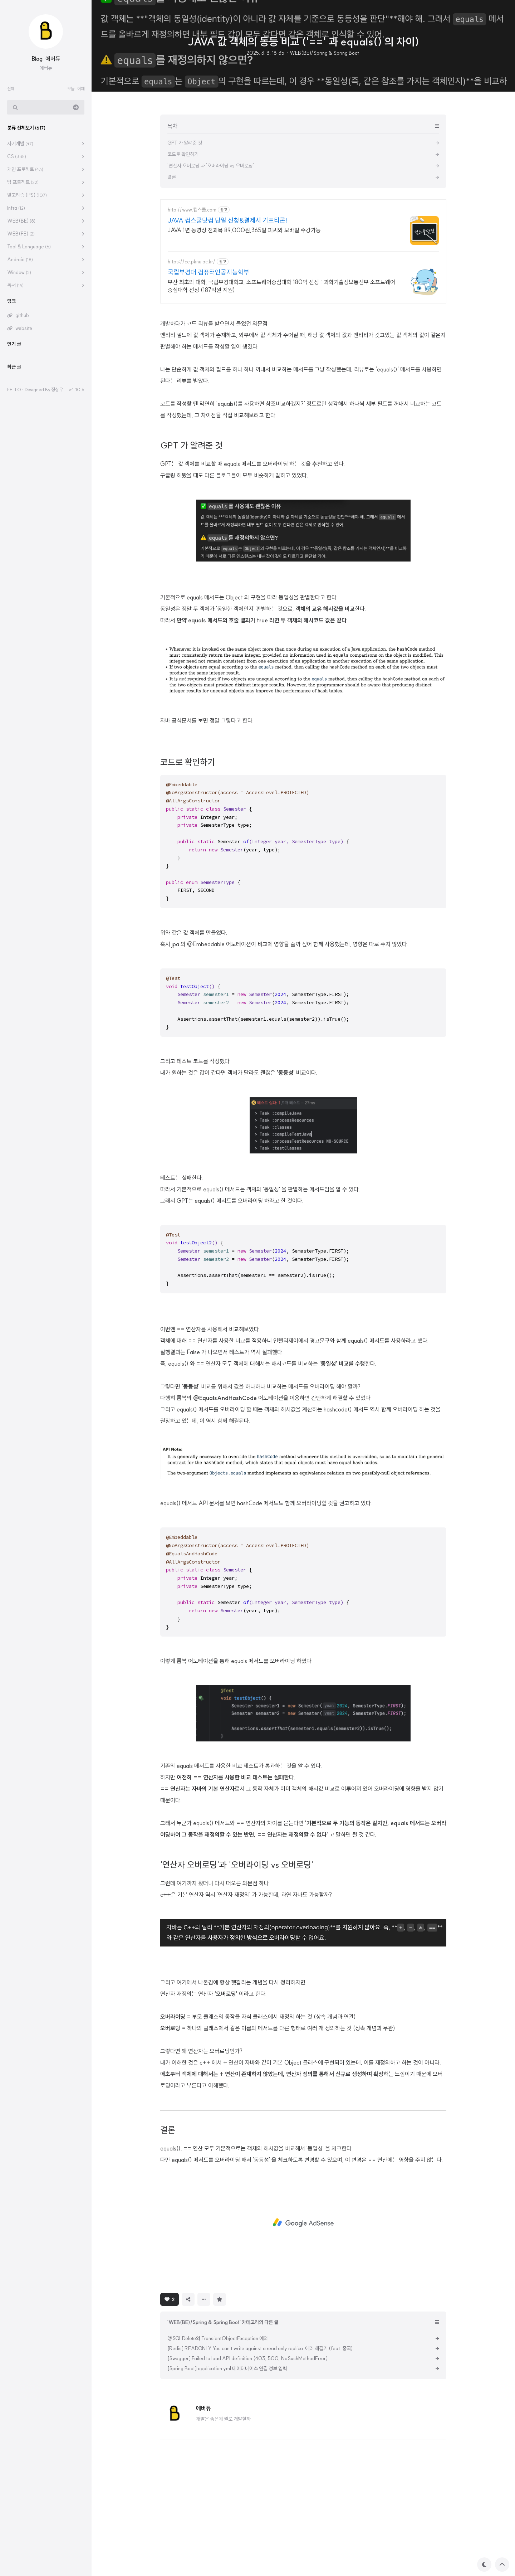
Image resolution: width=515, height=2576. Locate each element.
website (23, 328)
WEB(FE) (21, 233)
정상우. (57, 389)
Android (20, 259)
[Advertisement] (303, 361)
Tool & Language (29, 246)
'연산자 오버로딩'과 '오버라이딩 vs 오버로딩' (236, 1964)
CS (16, 156)
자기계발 (20, 143)
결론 (167, 2230)
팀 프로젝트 (23, 182)
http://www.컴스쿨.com (192, 210)
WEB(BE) (21, 221)
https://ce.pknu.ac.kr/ (191, 262)
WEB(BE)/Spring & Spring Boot (324, 53)
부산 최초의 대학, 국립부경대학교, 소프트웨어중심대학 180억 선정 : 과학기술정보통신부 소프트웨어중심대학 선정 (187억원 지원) (281, 285)
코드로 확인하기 (187, 862)
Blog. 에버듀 (45, 58)
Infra (16, 208)
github (22, 315)
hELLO (14, 389)
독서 (15, 285)
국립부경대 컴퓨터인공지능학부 (208, 272)
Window (19, 272)
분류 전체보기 (26, 128)
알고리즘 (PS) (27, 195)
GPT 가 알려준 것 (191, 545)
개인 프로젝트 (25, 169)
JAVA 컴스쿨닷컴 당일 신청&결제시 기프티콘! (227, 220)
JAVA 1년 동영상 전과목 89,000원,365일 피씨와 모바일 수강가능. (245, 230)
